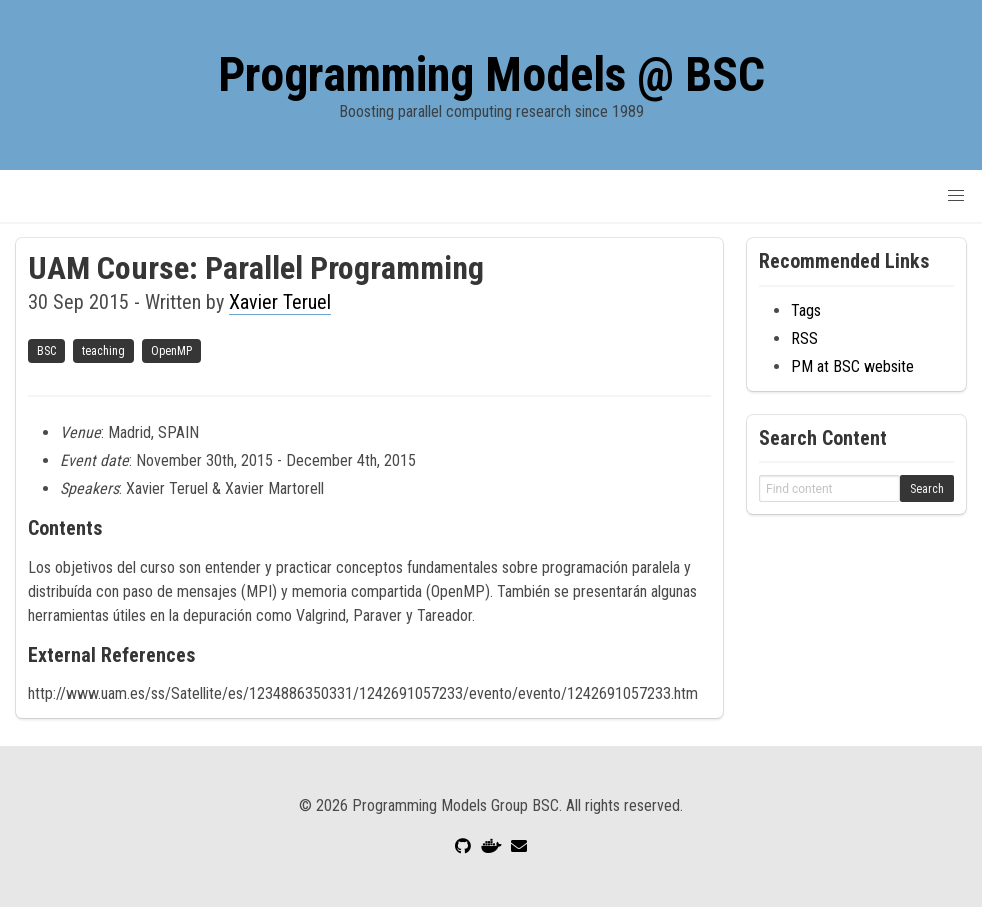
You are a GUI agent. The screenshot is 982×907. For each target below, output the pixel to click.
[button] (956, 196)
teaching (103, 351)
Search (927, 489)
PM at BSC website (852, 366)
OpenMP (171, 351)
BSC (46, 351)
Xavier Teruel (280, 302)
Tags (806, 310)
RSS (804, 338)
